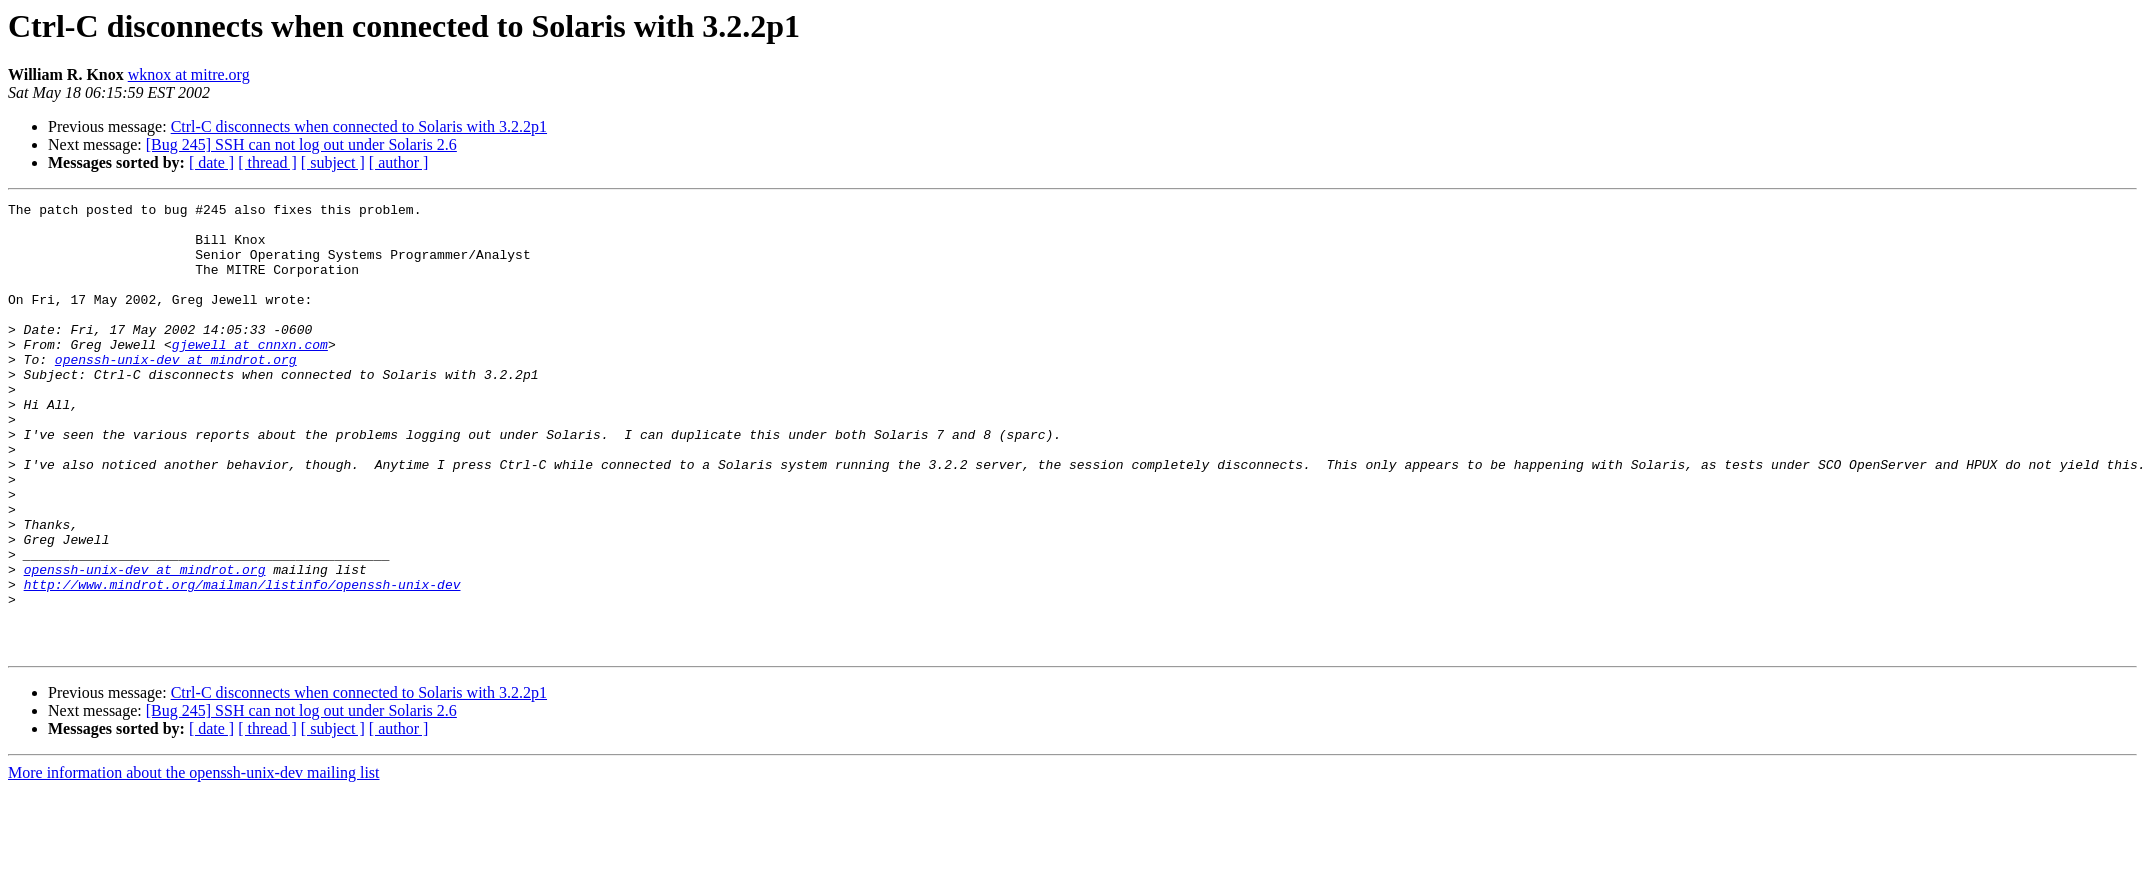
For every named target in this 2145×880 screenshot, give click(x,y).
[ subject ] (333, 162)
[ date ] (211, 162)
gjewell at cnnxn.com (250, 374)
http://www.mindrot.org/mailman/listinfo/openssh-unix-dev (242, 662)
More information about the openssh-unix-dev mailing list (194, 862)
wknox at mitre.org (189, 74)
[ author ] (399, 162)
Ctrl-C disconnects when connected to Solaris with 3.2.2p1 (359, 126)
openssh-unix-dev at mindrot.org (176, 392)
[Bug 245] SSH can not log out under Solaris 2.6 (301, 144)
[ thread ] (267, 162)
